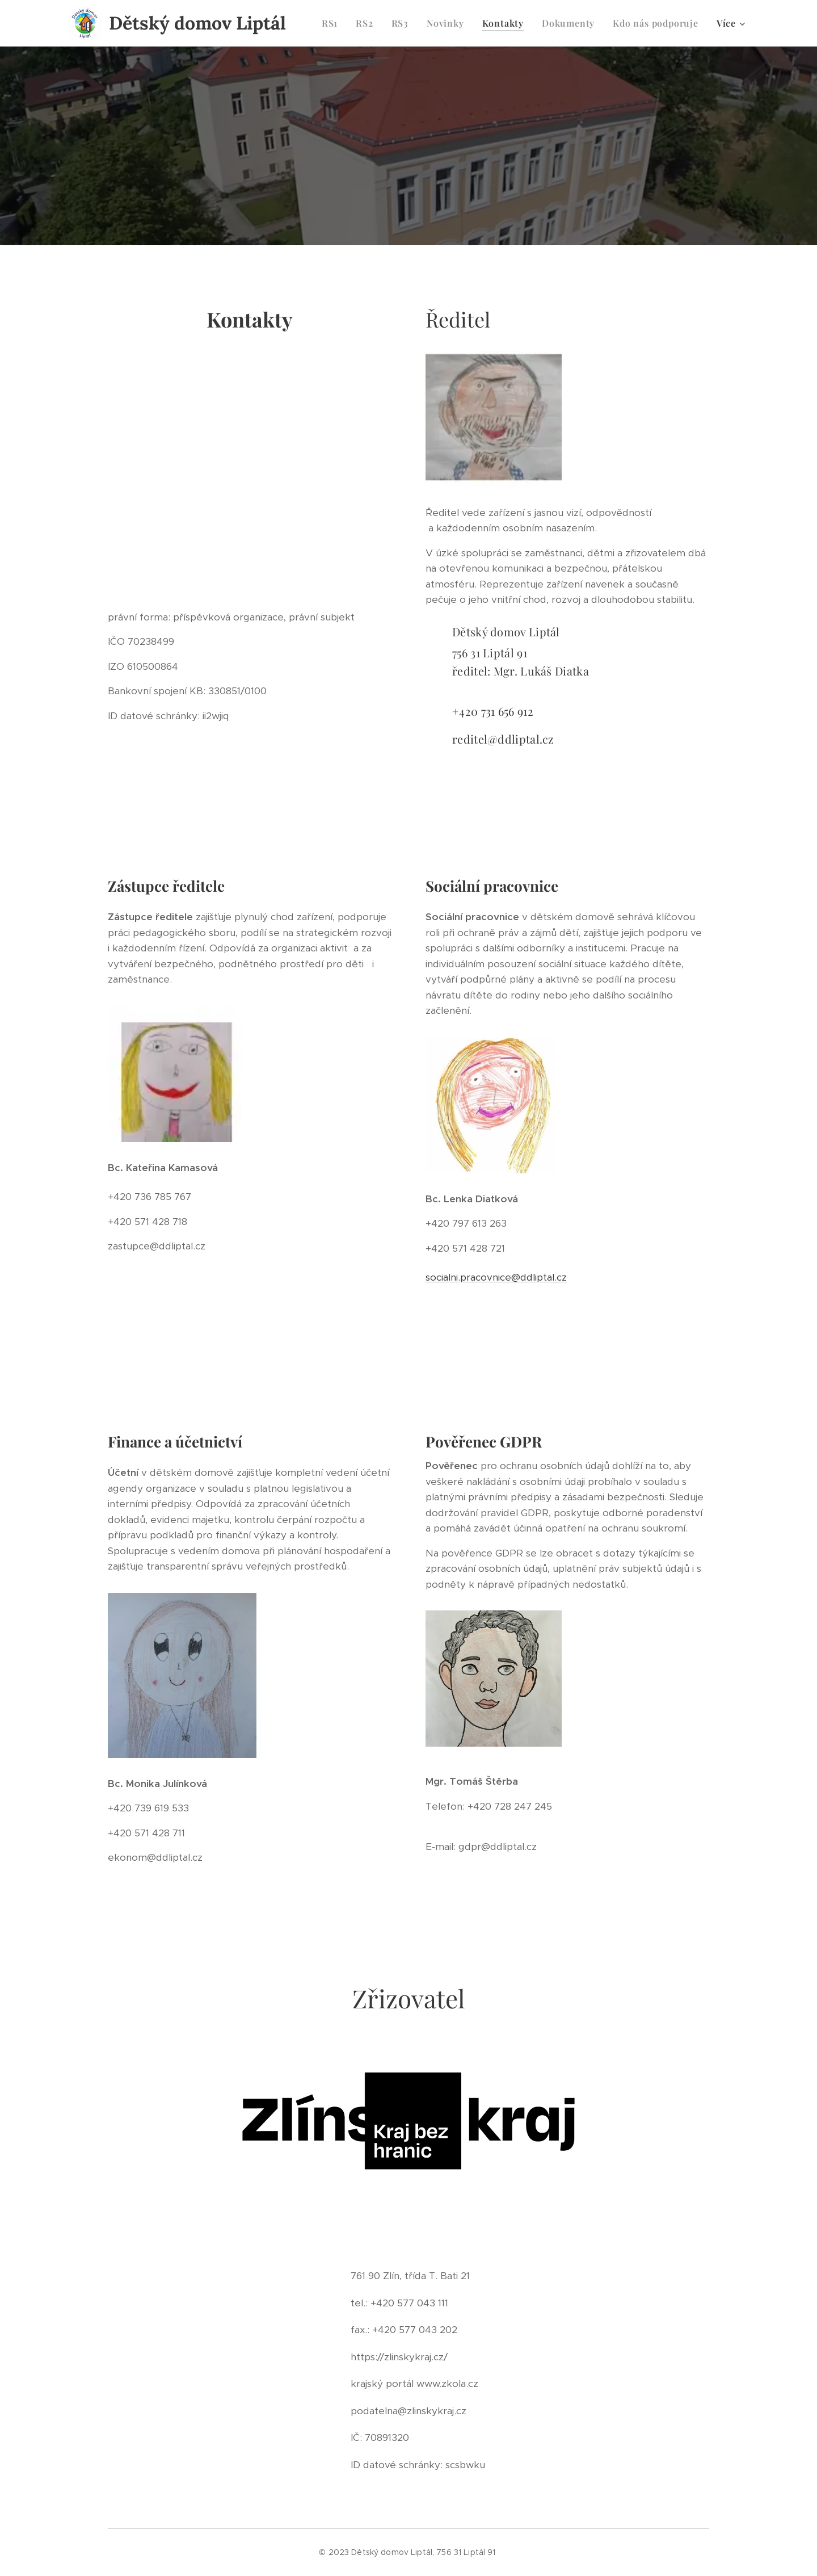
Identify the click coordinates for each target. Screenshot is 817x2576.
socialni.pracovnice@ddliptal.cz (496, 1277)
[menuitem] (333, 23)
